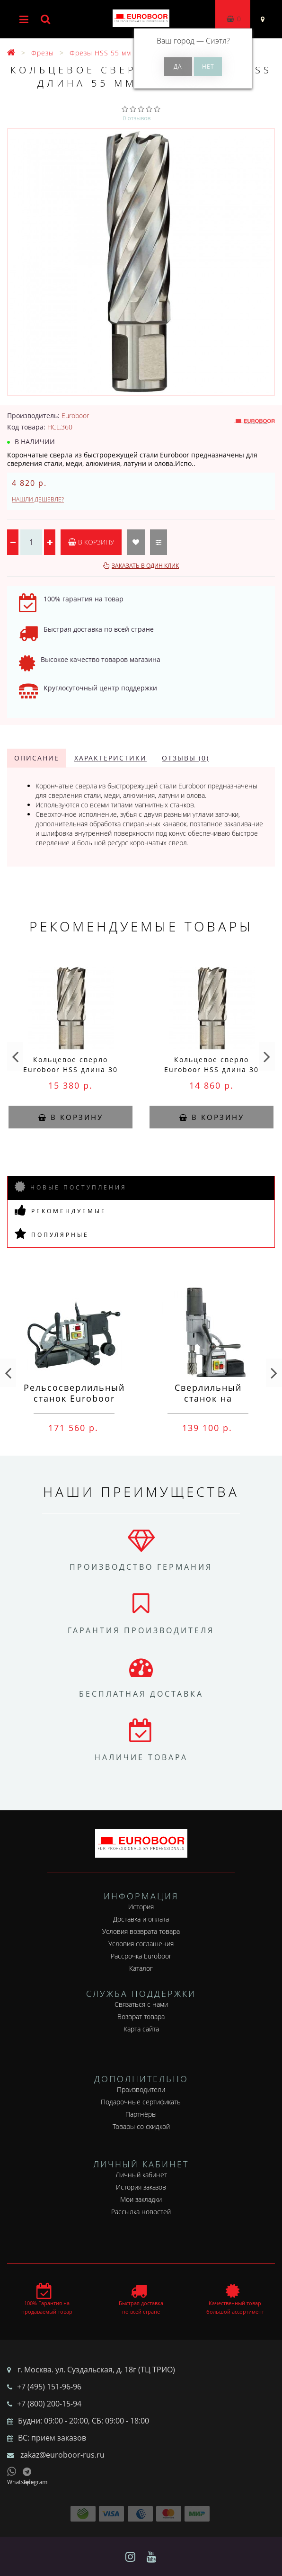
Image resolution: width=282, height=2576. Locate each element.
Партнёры (141, 2114)
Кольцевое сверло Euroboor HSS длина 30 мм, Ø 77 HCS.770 (211, 1069)
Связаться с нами (141, 2004)
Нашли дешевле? (38, 499)
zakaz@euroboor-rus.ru (62, 2455)
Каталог (141, 1968)
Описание (36, 757)
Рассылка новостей (141, 2211)
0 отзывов (137, 118)
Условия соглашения (141, 1943)
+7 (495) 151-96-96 (49, 2386)
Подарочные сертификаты (141, 2101)
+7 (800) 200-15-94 (49, 2403)
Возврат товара (141, 2016)
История (141, 1906)
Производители (141, 2089)
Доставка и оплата (141, 1918)
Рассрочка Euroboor (141, 1955)
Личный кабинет (141, 2174)
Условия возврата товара (141, 1931)
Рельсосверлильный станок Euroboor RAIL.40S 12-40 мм (74, 1398)
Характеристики (110, 757)
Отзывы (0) (185, 757)
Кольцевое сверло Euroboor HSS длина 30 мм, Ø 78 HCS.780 (70, 1069)
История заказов (141, 2186)
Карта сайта (141, 2028)
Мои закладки (141, 2199)
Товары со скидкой (141, 2126)
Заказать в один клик (145, 566)
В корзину (91, 541)
